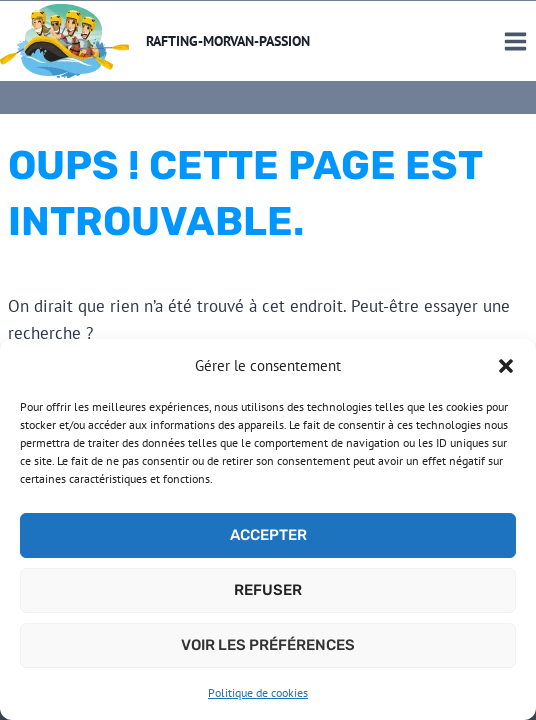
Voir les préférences (268, 645)
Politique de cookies (258, 692)
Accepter (268, 535)
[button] (506, 366)
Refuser (268, 590)
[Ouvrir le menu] (515, 41)
